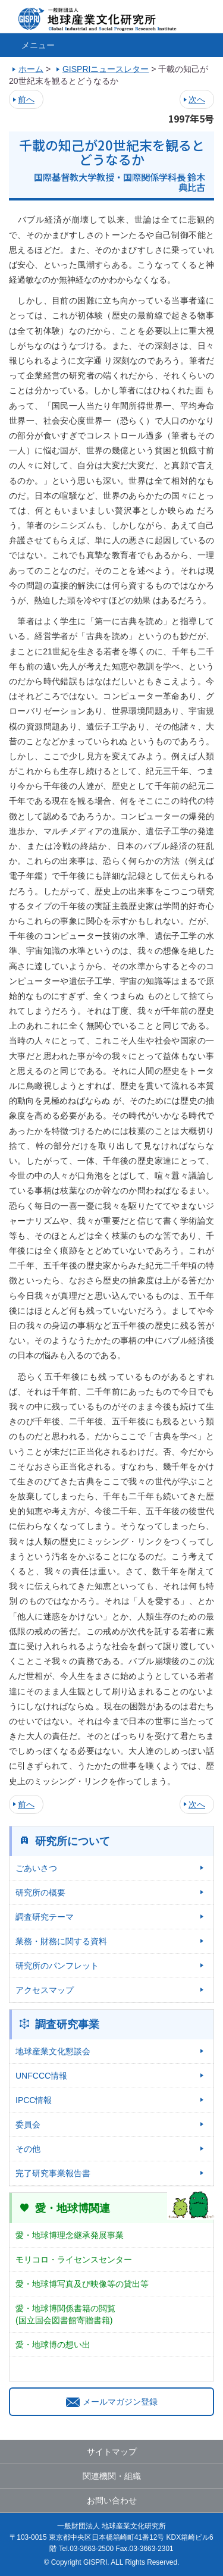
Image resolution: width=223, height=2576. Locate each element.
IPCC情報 (33, 2100)
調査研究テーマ (44, 1917)
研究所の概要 (40, 1892)
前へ (26, 99)
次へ (197, 99)
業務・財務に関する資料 (61, 1941)
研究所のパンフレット (57, 1965)
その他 (27, 2149)
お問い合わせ (112, 2500)
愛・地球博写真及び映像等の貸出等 (82, 2284)
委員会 (27, 2124)
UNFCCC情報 (41, 2075)
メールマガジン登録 (112, 2401)
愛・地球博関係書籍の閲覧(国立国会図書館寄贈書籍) (65, 2314)
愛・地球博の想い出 (52, 2344)
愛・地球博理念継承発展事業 (69, 2235)
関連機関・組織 (112, 2476)
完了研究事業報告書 (52, 2173)
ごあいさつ (36, 1868)
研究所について (72, 1841)
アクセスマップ (44, 1990)
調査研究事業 (67, 2024)
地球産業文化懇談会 (52, 2051)
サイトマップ (112, 2451)
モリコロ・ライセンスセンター (73, 2259)
